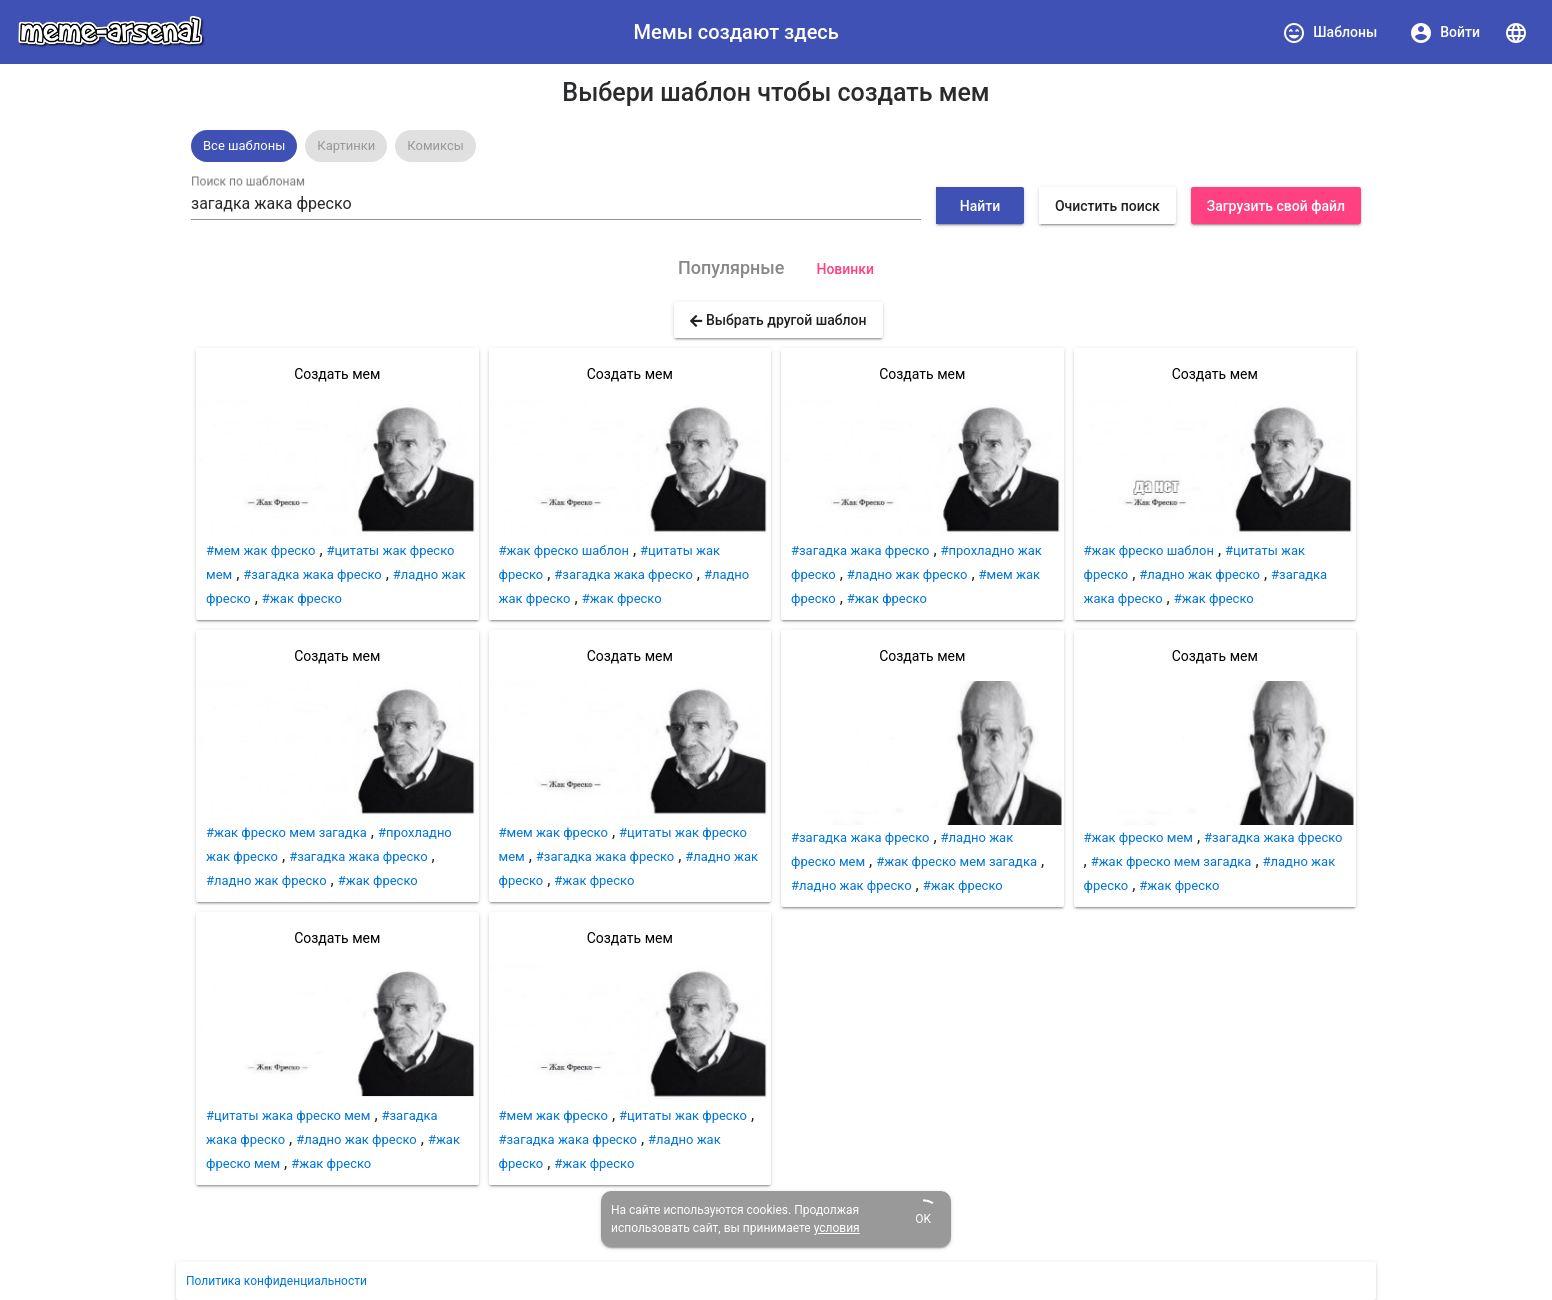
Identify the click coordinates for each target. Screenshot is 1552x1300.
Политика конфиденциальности (276, 1281)
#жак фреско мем (1138, 837)
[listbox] (776, 146)
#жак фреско (302, 598)
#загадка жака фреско (312, 574)
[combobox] (556, 204)
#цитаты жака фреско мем (288, 1115)
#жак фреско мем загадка (286, 832)
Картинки (346, 145)
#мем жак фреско (260, 550)
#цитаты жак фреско (683, 1115)
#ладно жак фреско (266, 880)
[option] (244, 146)
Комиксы (435, 145)
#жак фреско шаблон (564, 550)
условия (837, 1228)
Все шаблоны (244, 145)
